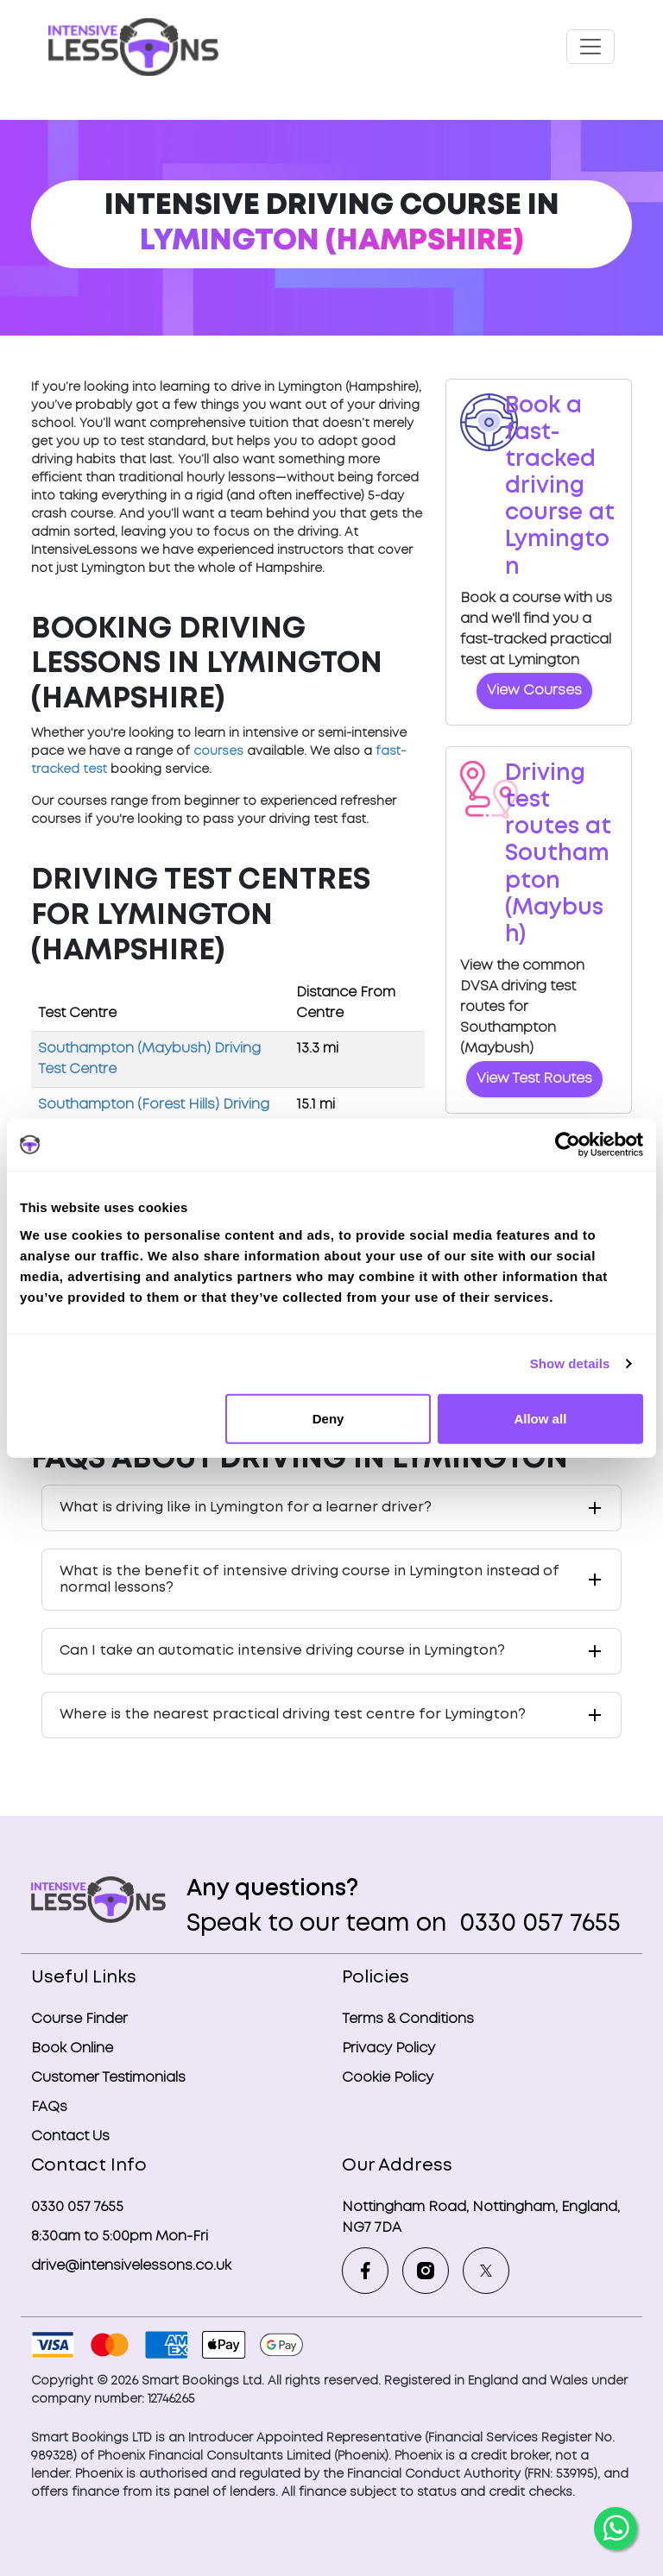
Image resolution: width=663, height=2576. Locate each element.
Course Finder (79, 2019)
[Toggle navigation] (590, 46)
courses (218, 751)
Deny (328, 1418)
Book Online (72, 2048)
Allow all (540, 1418)
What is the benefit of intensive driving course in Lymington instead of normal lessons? (309, 1579)
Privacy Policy (388, 2048)
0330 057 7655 (537, 1924)
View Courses (534, 690)
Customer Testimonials (108, 2077)
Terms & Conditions (408, 2019)
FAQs (49, 2107)
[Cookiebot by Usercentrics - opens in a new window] (567, 1145)
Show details (570, 1363)
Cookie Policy (387, 2077)
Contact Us (70, 2136)
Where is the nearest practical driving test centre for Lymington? (293, 1714)
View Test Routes (534, 1078)
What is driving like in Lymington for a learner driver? (246, 1507)
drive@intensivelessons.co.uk (131, 2265)
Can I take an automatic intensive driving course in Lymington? (282, 1650)
